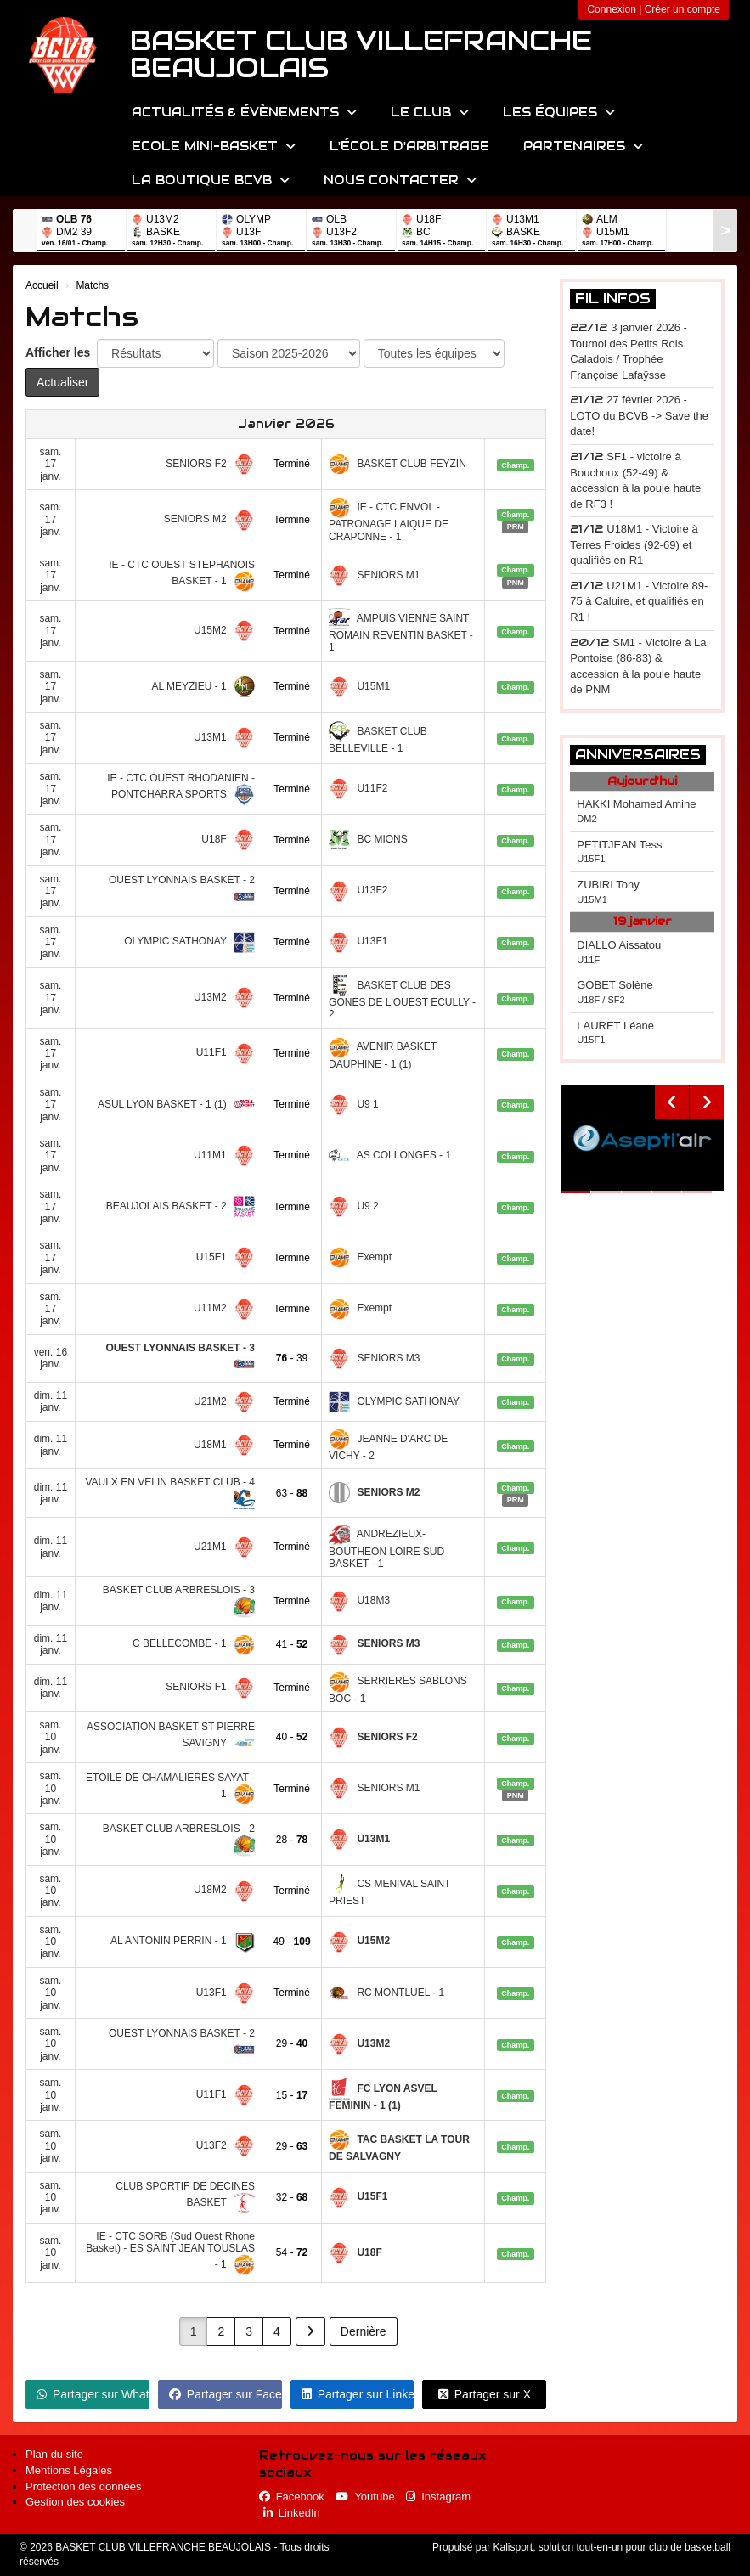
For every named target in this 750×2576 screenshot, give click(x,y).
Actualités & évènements (244, 112)
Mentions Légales (68, 2470)
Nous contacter (400, 180)
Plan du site (54, 2454)
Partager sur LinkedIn (358, 2394)
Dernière (363, 2331)
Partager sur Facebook (225, 2394)
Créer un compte (682, 9)
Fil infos (613, 298)
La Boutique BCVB (211, 180)
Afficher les (59, 352)
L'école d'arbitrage (409, 146)
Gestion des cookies (75, 2501)
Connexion (611, 9)
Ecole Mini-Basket (214, 146)
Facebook (291, 2496)
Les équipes (559, 112)
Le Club (430, 112)
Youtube (365, 2496)
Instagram (438, 2496)
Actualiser (62, 382)
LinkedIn (291, 2512)
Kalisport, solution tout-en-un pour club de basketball (611, 2547)
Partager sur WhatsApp (93, 2394)
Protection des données (83, 2486)
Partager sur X (484, 2394)
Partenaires (583, 146)
